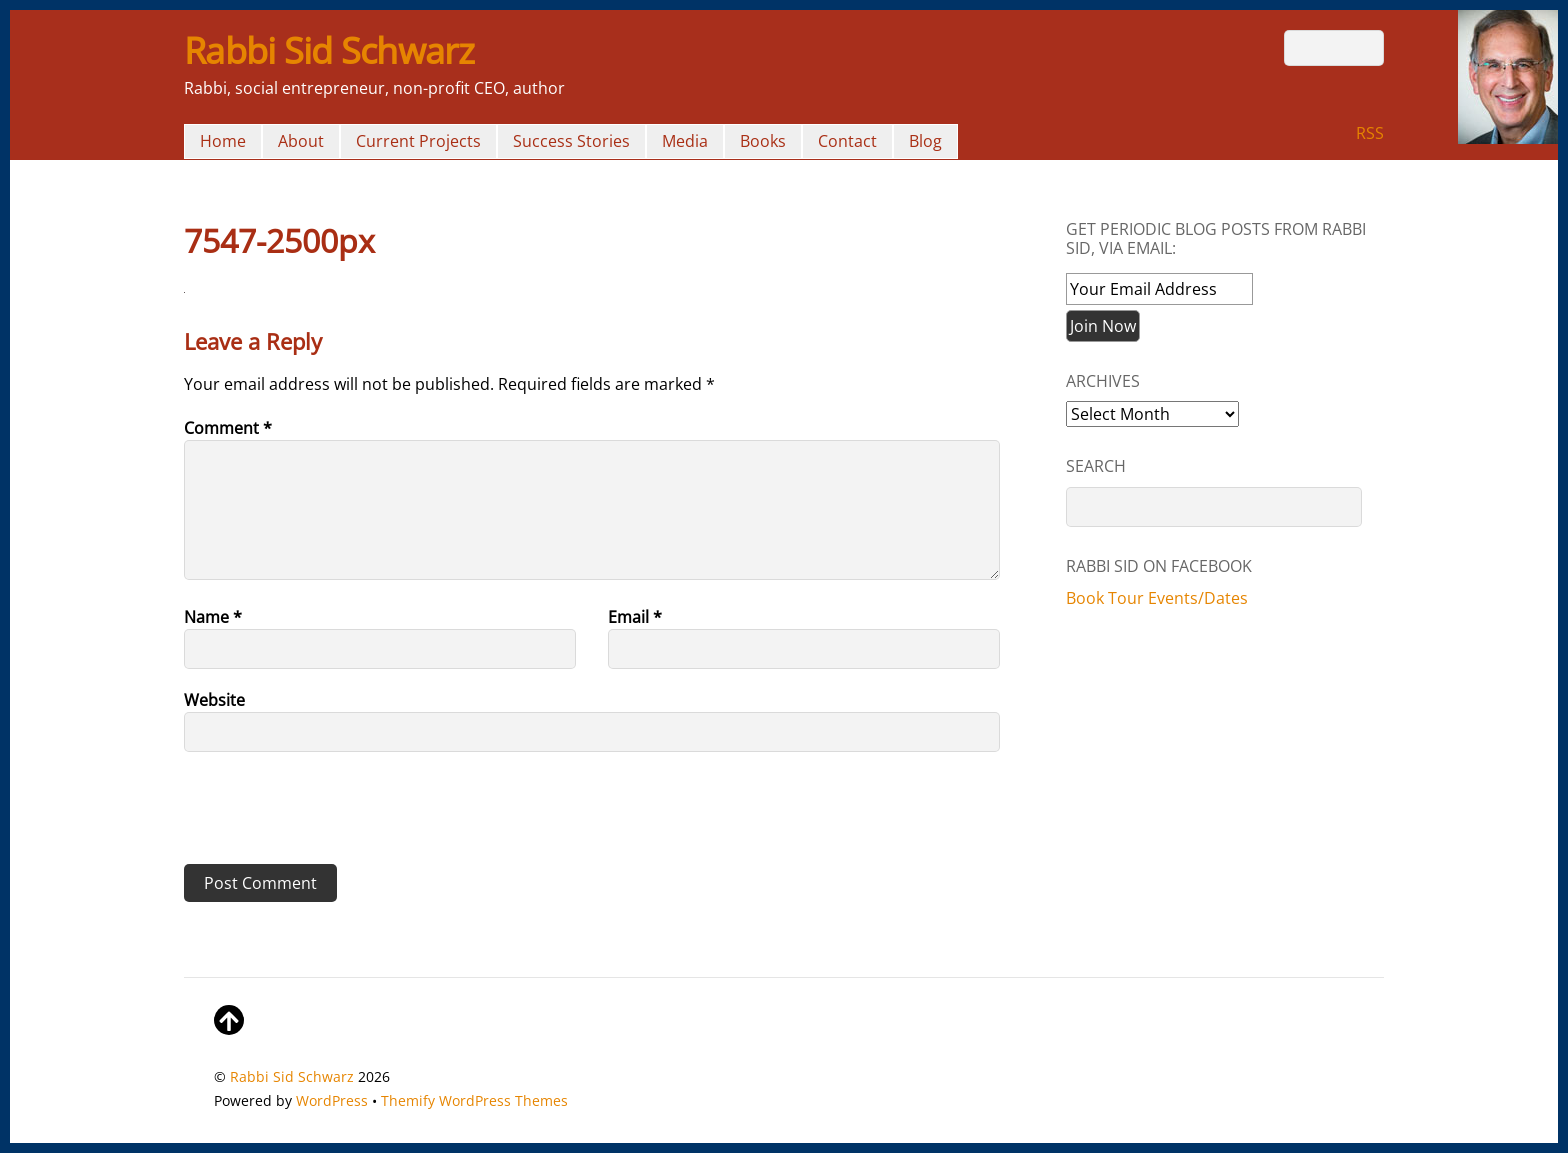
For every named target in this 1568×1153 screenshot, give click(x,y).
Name (213, 617)
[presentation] (321, 815)
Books (763, 141)
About (301, 141)
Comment (228, 428)
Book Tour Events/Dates (1157, 598)
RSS (1370, 133)
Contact (847, 141)
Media (685, 141)
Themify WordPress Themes (474, 1100)
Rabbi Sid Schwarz (292, 1076)
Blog (925, 141)
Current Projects (418, 141)
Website (214, 700)
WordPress (332, 1100)
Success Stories (571, 141)
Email (635, 617)
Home (223, 141)
